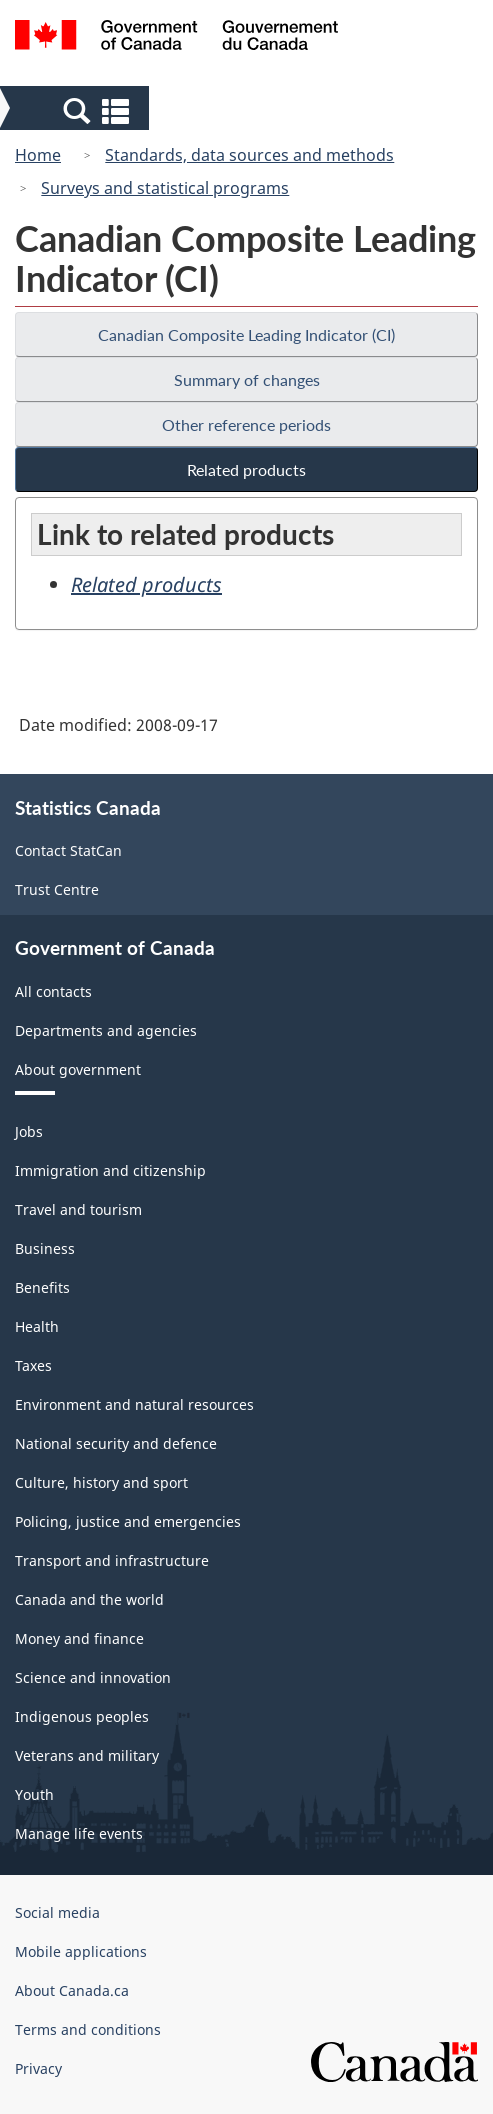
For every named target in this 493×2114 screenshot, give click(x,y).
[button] (76, 110)
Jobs (29, 1131)
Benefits (42, 1287)
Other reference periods (246, 424)
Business (45, 1248)
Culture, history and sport (101, 1482)
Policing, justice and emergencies (128, 1521)
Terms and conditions (88, 2029)
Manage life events (79, 1833)
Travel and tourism (78, 1209)
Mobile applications (81, 1951)
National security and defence (116, 1443)
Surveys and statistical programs (165, 188)
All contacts (53, 991)
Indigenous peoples (82, 1716)
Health (37, 1326)
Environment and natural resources (134, 1404)
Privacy (38, 2068)
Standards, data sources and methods (249, 155)
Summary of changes (247, 379)
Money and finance (79, 1638)
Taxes (33, 1365)
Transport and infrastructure (112, 1560)
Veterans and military (87, 1755)
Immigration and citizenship (110, 1170)
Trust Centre (57, 889)
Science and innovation (93, 1677)
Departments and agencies (106, 1030)
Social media (57, 1912)
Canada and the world (89, 1599)
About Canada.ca (72, 1990)
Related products (246, 469)
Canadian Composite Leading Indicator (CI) (246, 334)
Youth (34, 1794)
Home (38, 155)
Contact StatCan (68, 850)
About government (78, 1069)
